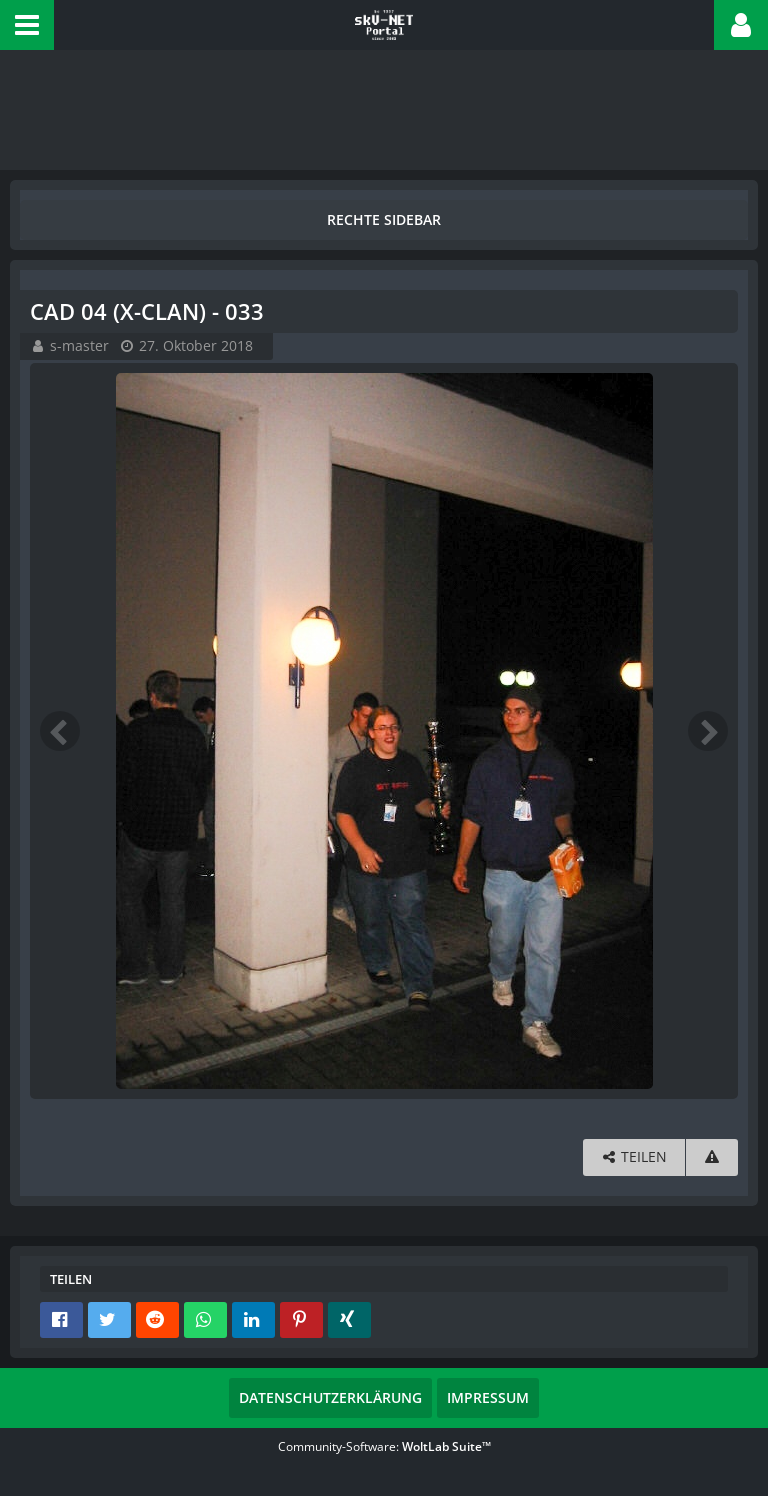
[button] (27, 25)
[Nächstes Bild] (708, 731)
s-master (79, 345)
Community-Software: (384, 1446)
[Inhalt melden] (712, 1157)
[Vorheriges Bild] (60, 731)
